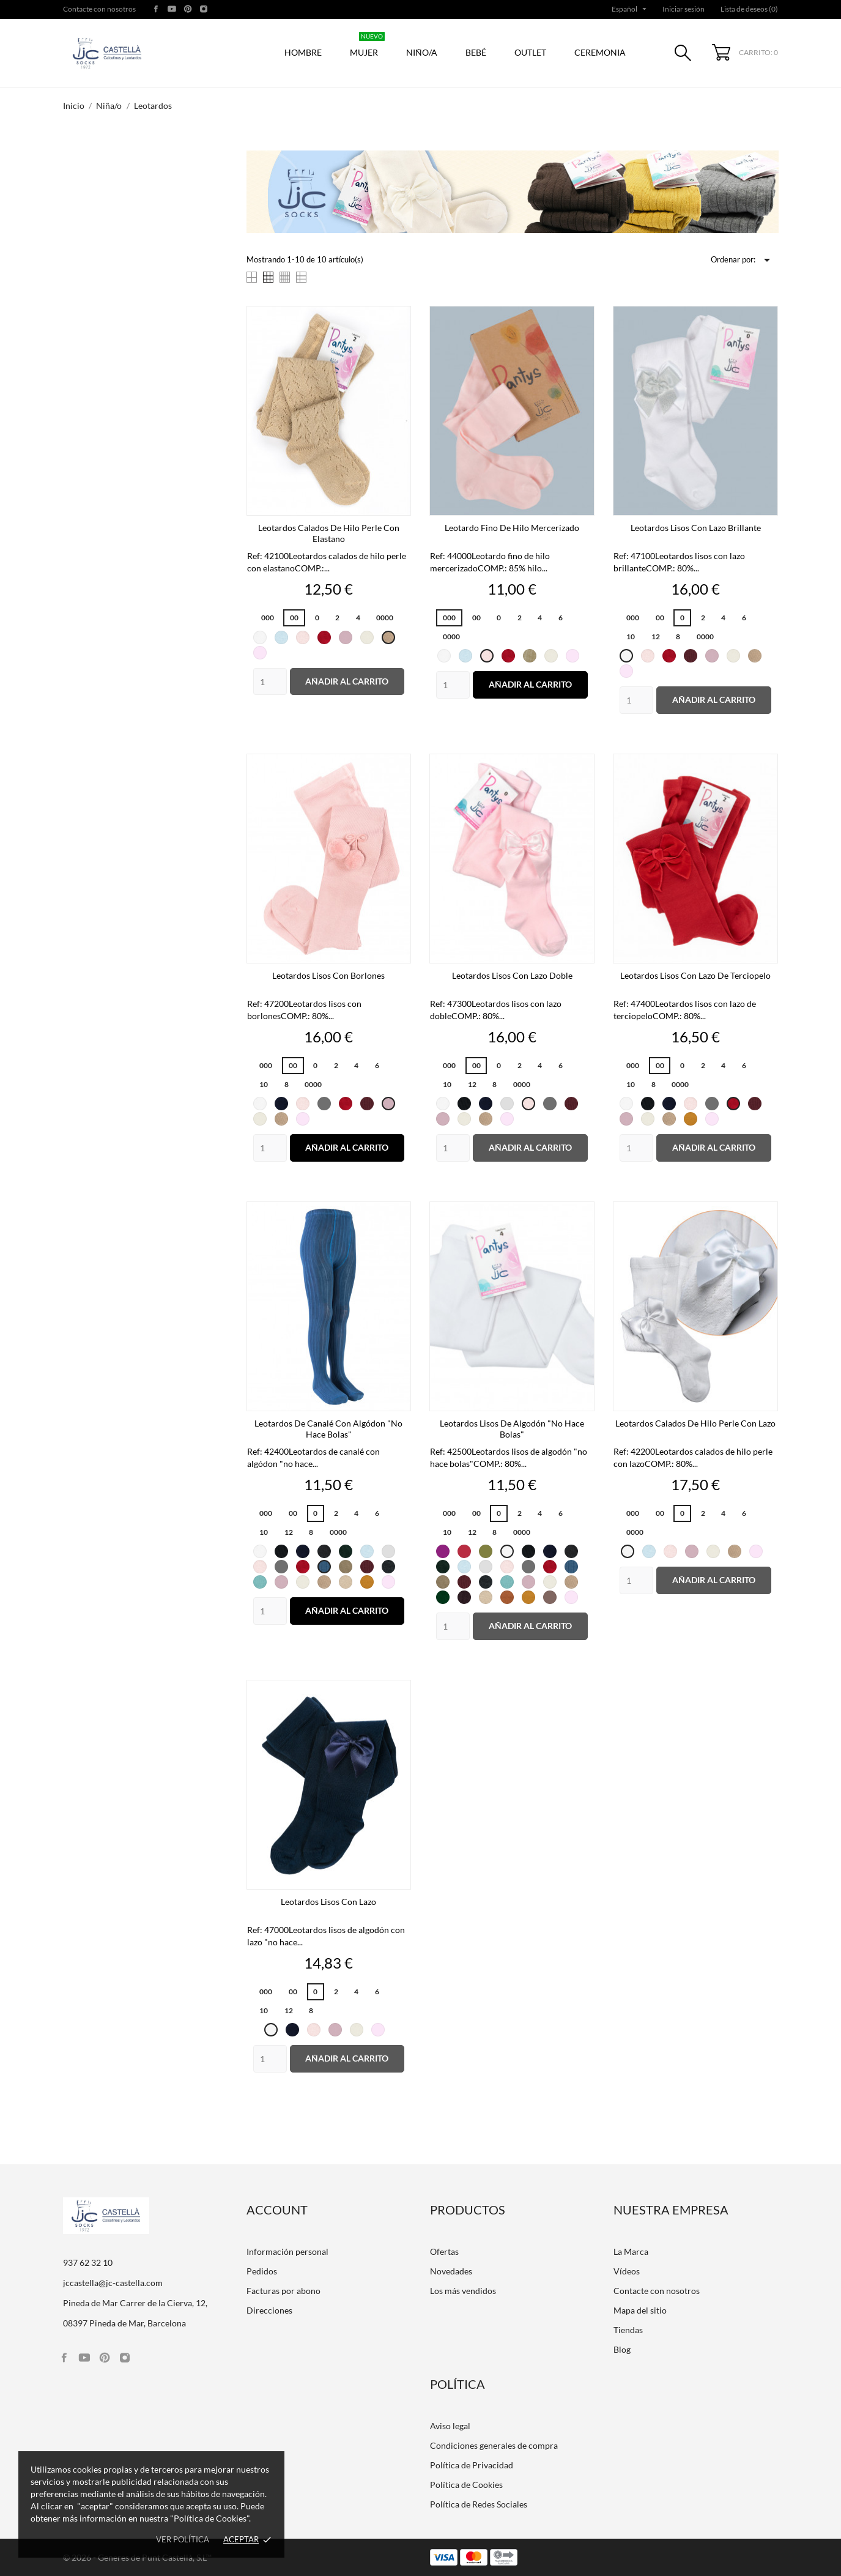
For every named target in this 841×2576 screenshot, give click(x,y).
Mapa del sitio (640, 2310)
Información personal (287, 2251)
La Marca (630, 2251)
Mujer (367, 46)
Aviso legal (450, 2426)
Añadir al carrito (346, 681)
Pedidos (261, 2271)
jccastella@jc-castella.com (113, 2282)
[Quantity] (270, 682)
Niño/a (421, 52)
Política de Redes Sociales (478, 2504)
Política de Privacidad (471, 2465)
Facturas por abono (283, 2290)
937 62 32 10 (88, 2262)
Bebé (475, 52)
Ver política (182, 2539)
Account (277, 2209)
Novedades (451, 2271)
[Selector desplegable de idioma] (630, 9)
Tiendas (628, 2330)
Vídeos (626, 2271)
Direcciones (269, 2310)
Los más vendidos (463, 2290)
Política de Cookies (466, 2484)
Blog (622, 2349)
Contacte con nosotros (99, 8)
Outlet (530, 52)
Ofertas (444, 2251)
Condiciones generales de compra (494, 2445)
